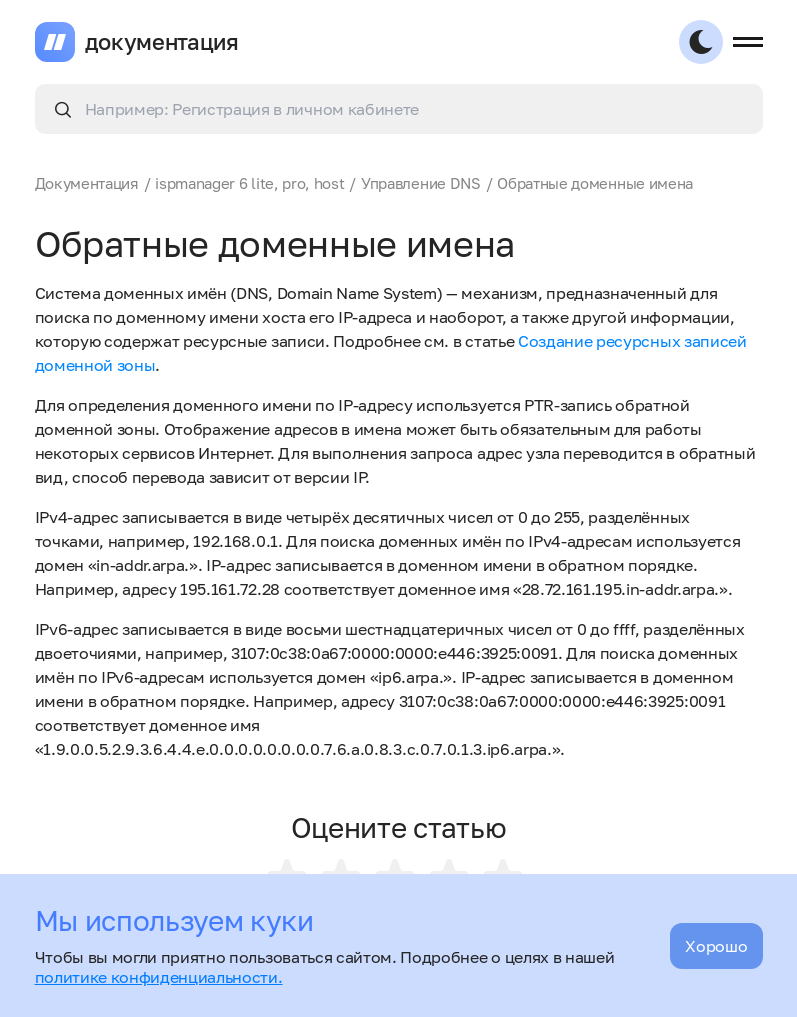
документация (162, 42)
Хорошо (716, 946)
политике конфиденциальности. (159, 977)
